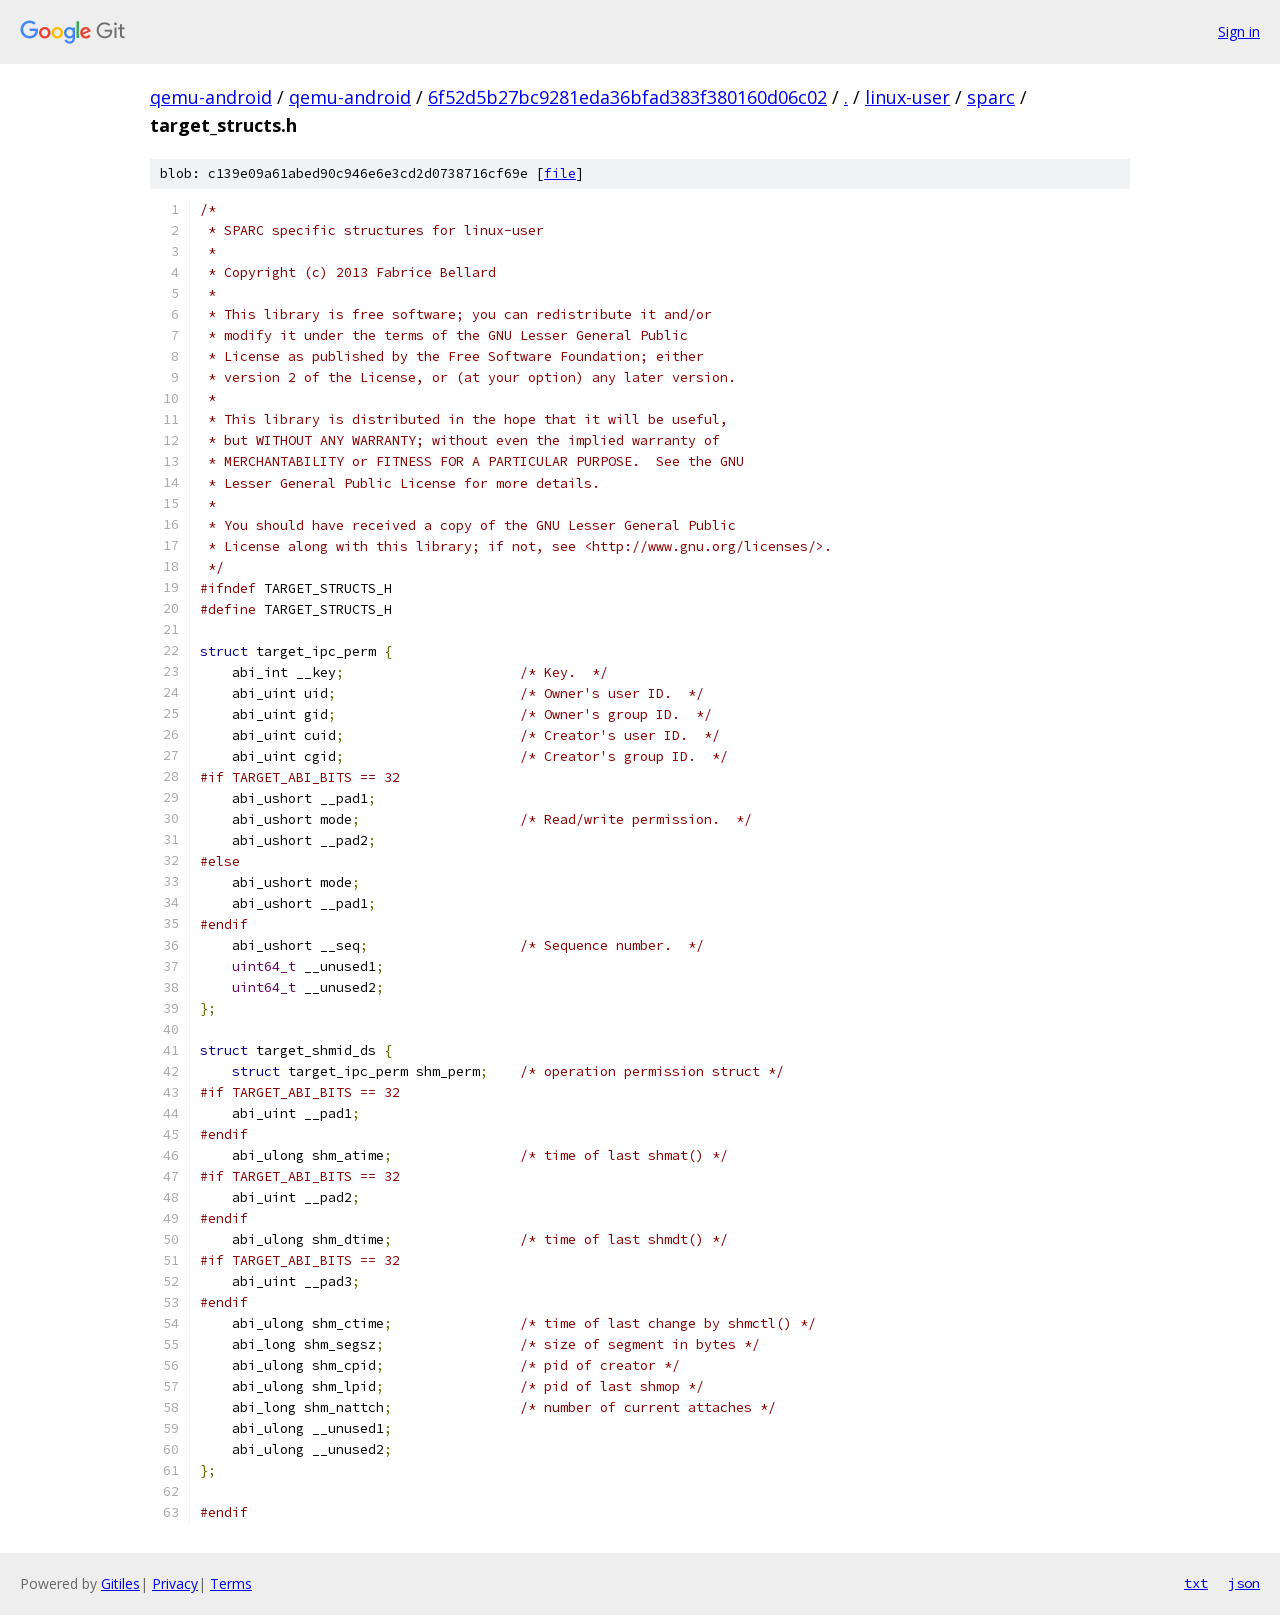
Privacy (175, 1583)
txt (1196, 1583)
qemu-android (211, 97)
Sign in (1239, 31)
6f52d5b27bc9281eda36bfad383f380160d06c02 (627, 97)
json (1244, 1583)
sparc (991, 97)
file (560, 173)
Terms (231, 1583)
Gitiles (120, 1583)
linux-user (907, 97)
